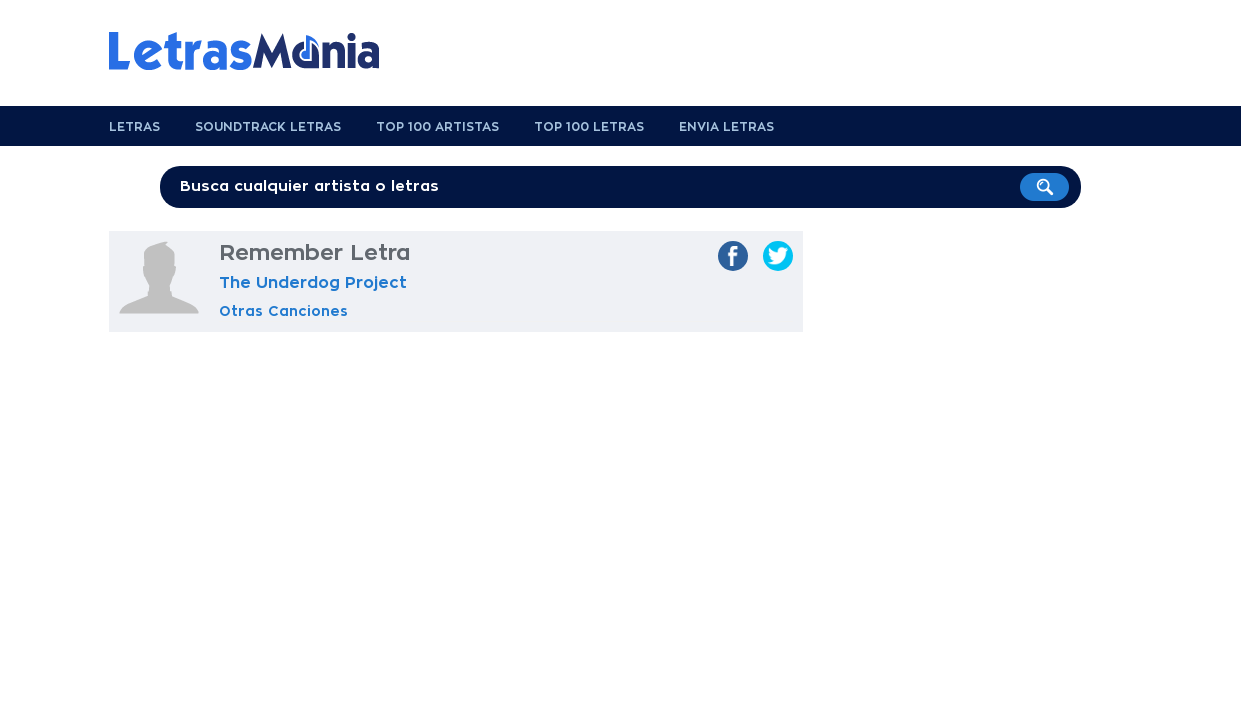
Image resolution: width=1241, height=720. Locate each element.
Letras (134, 127)
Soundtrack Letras (268, 127)
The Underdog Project (313, 283)
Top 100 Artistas (437, 127)
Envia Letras (726, 127)
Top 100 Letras (589, 127)
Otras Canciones (283, 311)
